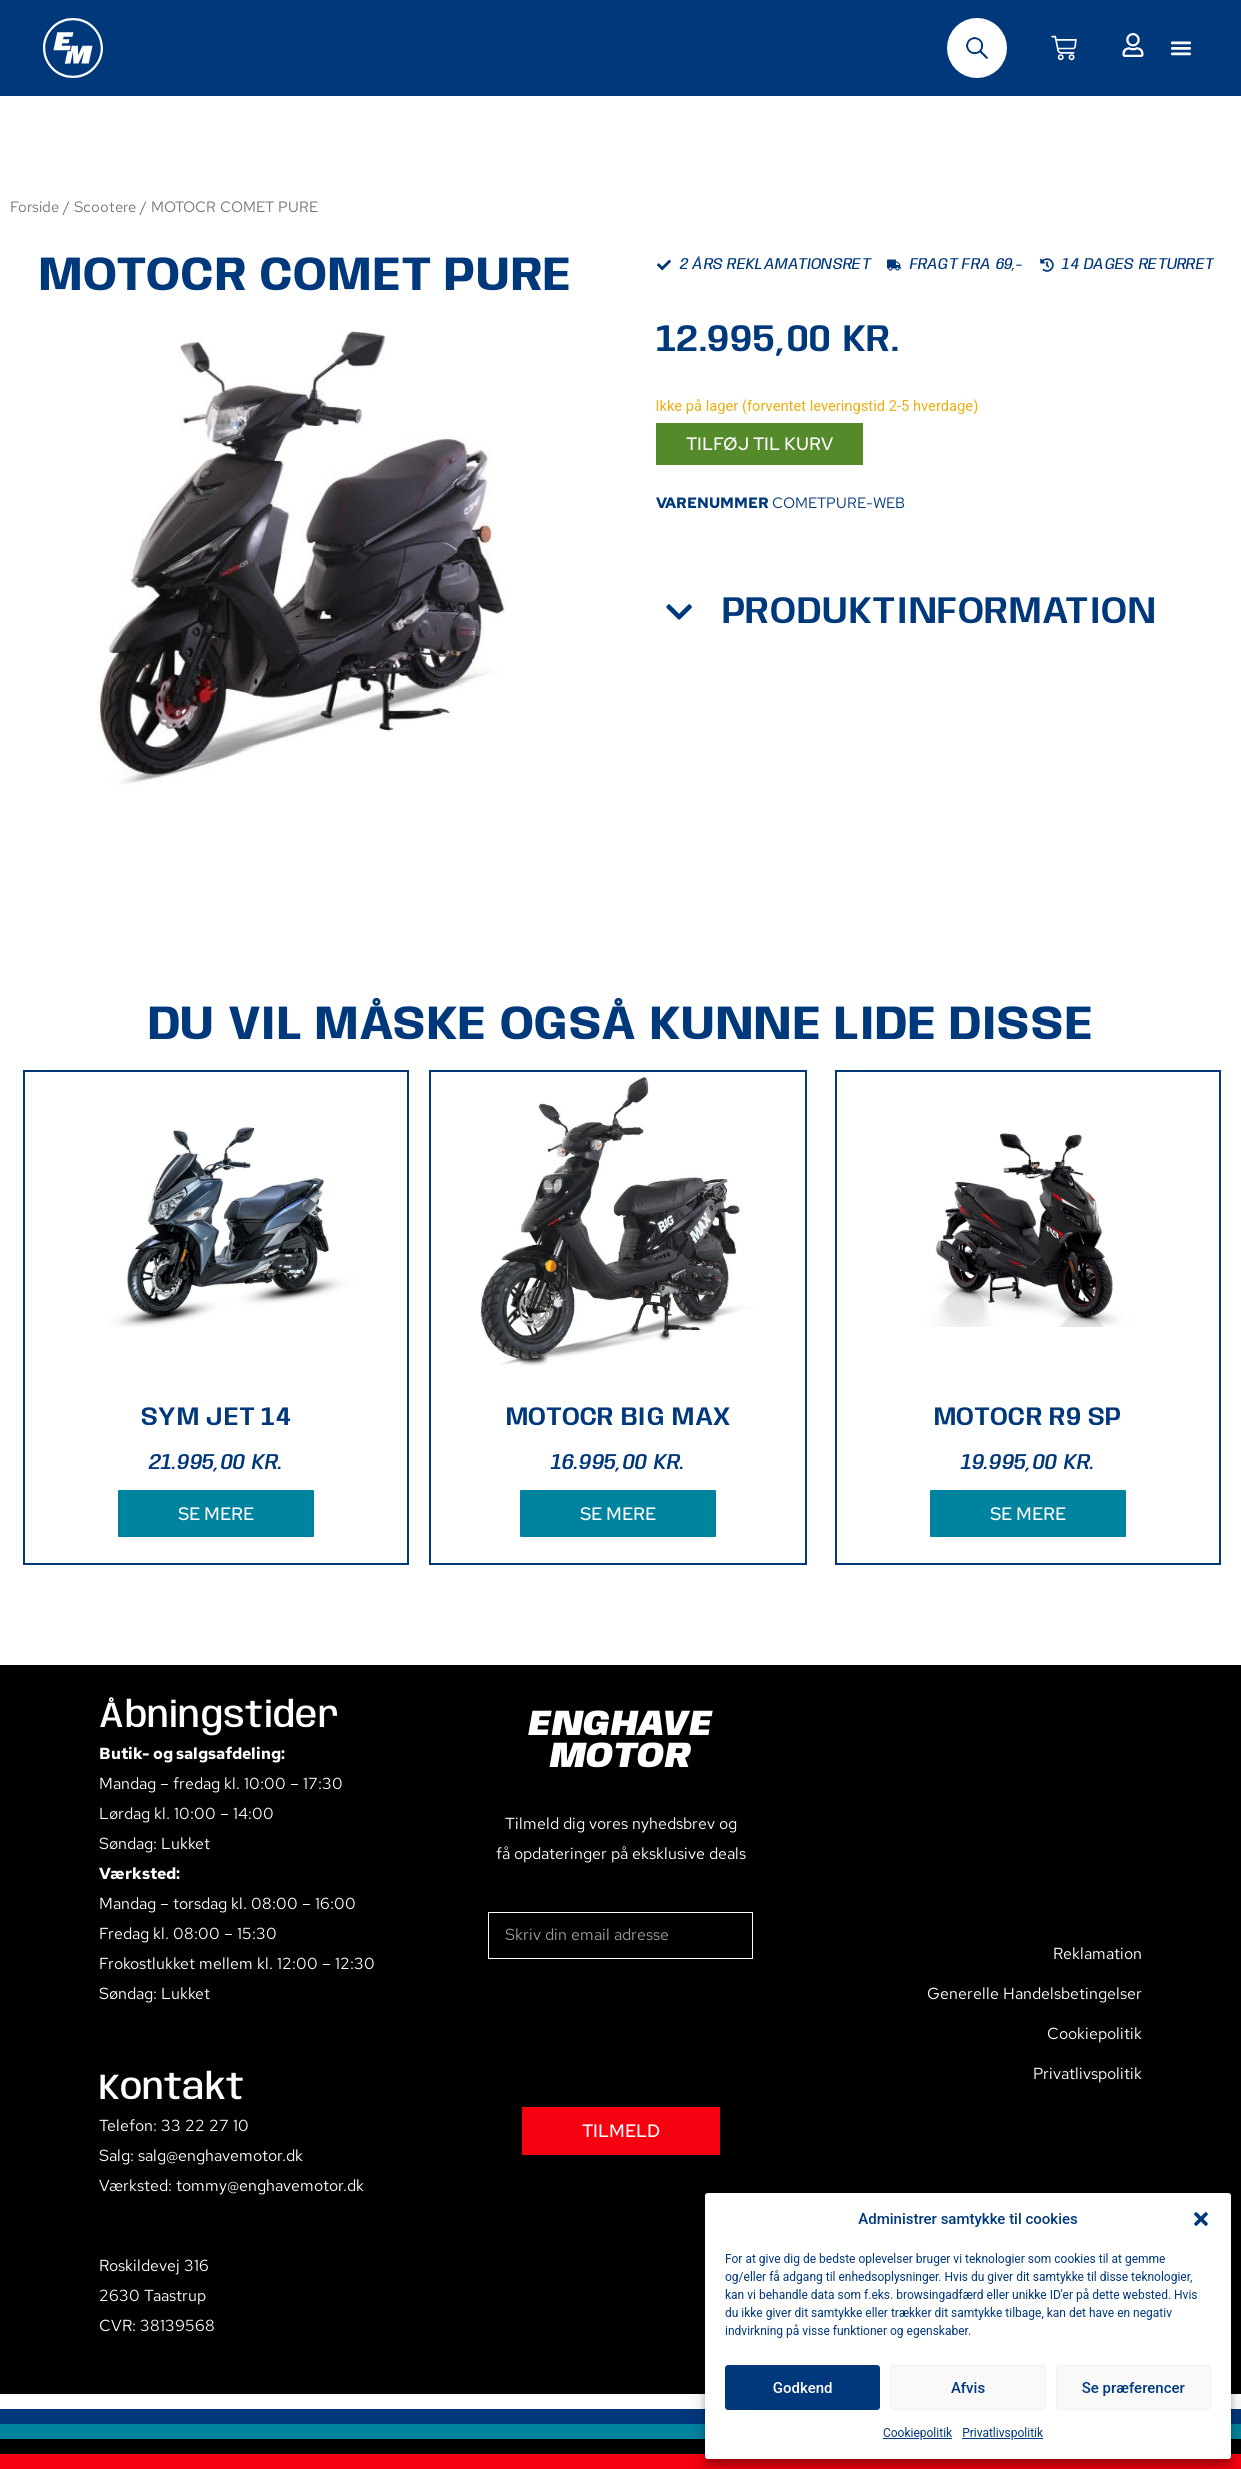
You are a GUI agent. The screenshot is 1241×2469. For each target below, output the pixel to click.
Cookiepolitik (917, 2433)
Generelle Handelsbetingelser (1034, 1993)
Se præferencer (1133, 2388)
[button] (1201, 2219)
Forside (34, 206)
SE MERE (216, 1513)
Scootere (105, 206)
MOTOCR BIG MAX (618, 1417)
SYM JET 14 (216, 1417)
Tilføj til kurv (759, 443)
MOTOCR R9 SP (1028, 1417)
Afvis (968, 2388)
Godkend (803, 2388)
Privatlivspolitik (1002, 2433)
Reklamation (1097, 1953)
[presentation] (640, 2033)
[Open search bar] (977, 48)
